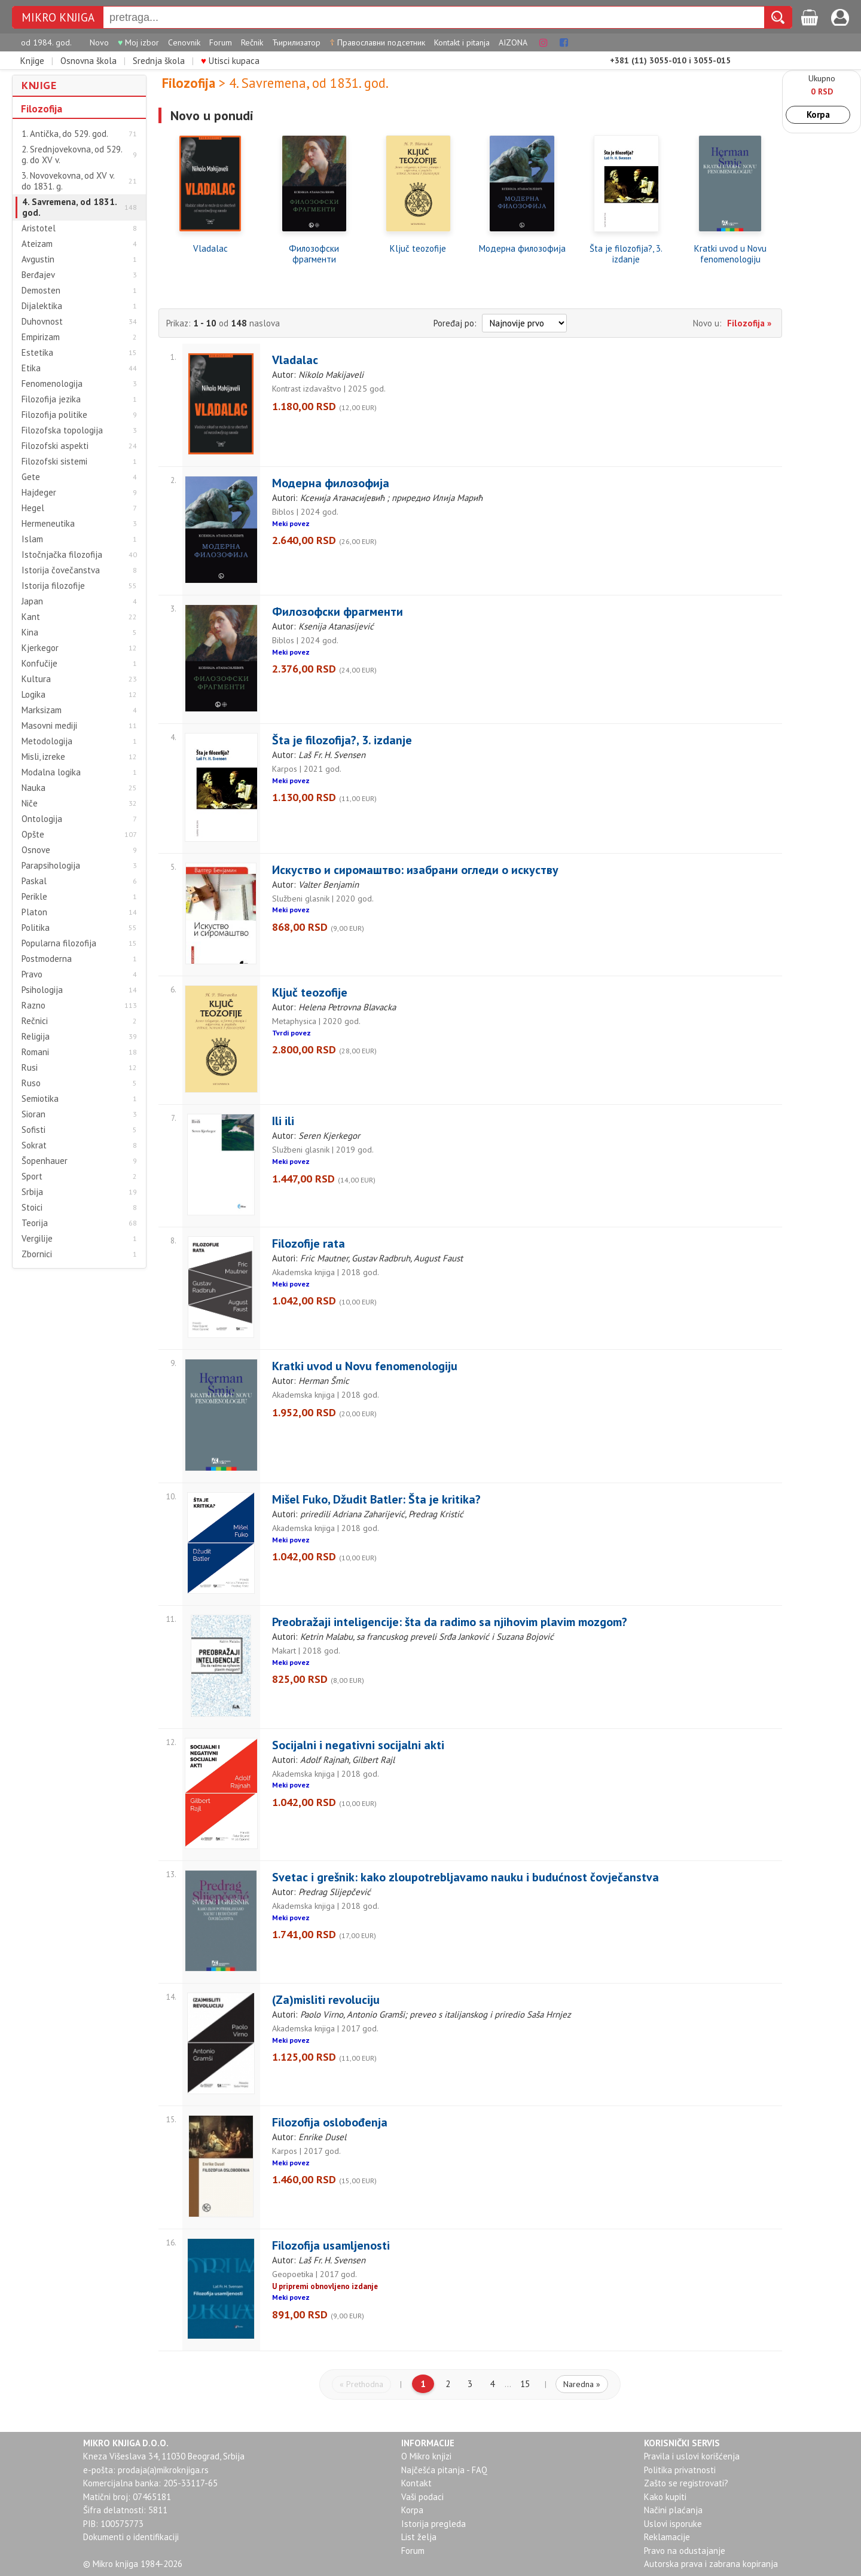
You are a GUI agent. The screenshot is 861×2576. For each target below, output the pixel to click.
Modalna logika (51, 772)
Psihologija (42, 990)
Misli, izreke (43, 756)
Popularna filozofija (59, 943)
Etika (31, 368)
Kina (30, 632)
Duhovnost (42, 321)
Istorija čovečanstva (61, 570)
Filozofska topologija (62, 430)
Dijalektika (42, 306)
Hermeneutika (48, 523)
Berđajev (38, 275)
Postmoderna (47, 959)
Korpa (818, 114)
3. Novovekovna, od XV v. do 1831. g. (68, 181)
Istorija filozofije (53, 585)
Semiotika (40, 1098)
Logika (33, 694)
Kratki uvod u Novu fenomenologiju (730, 254)
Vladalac (210, 248)
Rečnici (35, 1021)
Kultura (36, 679)
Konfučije (39, 663)
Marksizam (42, 710)
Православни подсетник (377, 42)
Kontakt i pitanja (462, 42)
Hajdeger (39, 492)
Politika (36, 927)
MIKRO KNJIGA (58, 18)
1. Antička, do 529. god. (65, 134)
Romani (35, 1052)
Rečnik (252, 42)
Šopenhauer (45, 1161)
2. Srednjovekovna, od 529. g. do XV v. (72, 155)
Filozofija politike (54, 415)
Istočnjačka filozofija (62, 554)
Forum (220, 42)
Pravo (32, 974)
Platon (34, 912)
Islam (32, 539)
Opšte (33, 834)
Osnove (36, 850)
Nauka (33, 788)
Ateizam (37, 244)
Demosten (41, 290)
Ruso (31, 1083)
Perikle (34, 896)
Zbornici (37, 1254)
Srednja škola (159, 60)
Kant (31, 617)
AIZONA (513, 42)
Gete (31, 477)
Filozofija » (749, 323)
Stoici (32, 1207)
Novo (99, 42)
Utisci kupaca (230, 60)
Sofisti (33, 1129)
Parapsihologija (51, 865)
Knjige (32, 60)
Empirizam (41, 337)
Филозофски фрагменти (314, 254)
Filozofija (41, 108)
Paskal (34, 881)
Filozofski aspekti (55, 446)
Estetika (37, 352)
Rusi (30, 1067)
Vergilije (37, 1238)
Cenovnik (184, 42)
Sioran (33, 1114)
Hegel (33, 508)
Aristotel (39, 228)
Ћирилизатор (296, 42)
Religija (36, 1036)
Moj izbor (138, 42)
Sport (32, 1176)
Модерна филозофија (522, 248)
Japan (32, 601)
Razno (33, 1005)
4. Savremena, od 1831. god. (69, 207)
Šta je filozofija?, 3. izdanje (626, 254)
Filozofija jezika (51, 399)
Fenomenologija (52, 383)
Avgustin (38, 259)
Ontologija (42, 819)
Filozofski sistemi (54, 461)
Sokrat (34, 1145)
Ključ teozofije (418, 248)
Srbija (32, 1192)
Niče (30, 803)
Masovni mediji (49, 725)
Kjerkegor (40, 648)
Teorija (35, 1223)
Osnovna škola (88, 60)
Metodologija (47, 741)
